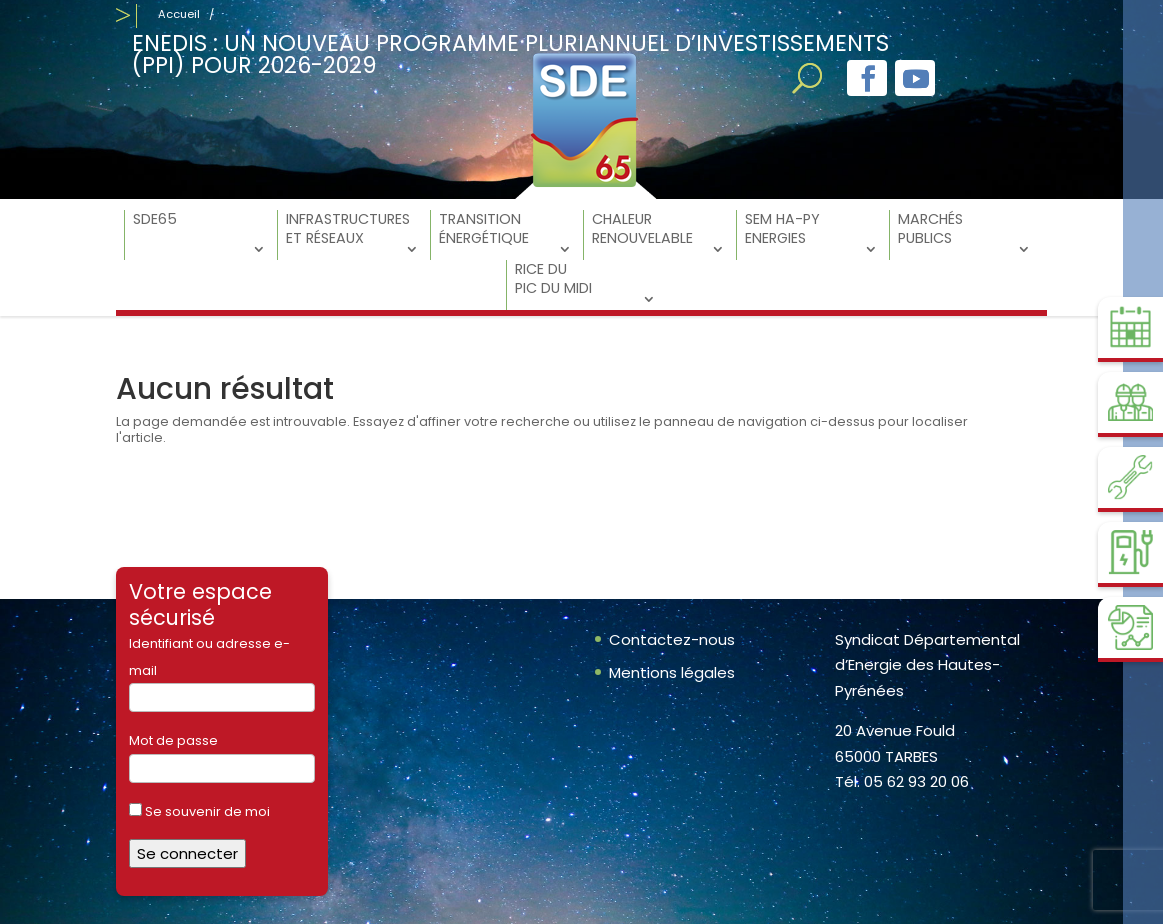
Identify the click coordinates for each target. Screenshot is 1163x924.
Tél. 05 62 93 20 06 (902, 781)
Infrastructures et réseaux (348, 229)
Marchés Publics (930, 229)
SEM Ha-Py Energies (782, 229)
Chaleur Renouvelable (642, 229)
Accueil (179, 14)
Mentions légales (672, 672)
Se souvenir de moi (199, 811)
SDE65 (155, 219)
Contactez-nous (672, 639)
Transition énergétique (484, 229)
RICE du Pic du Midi (553, 279)
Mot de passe (173, 740)
